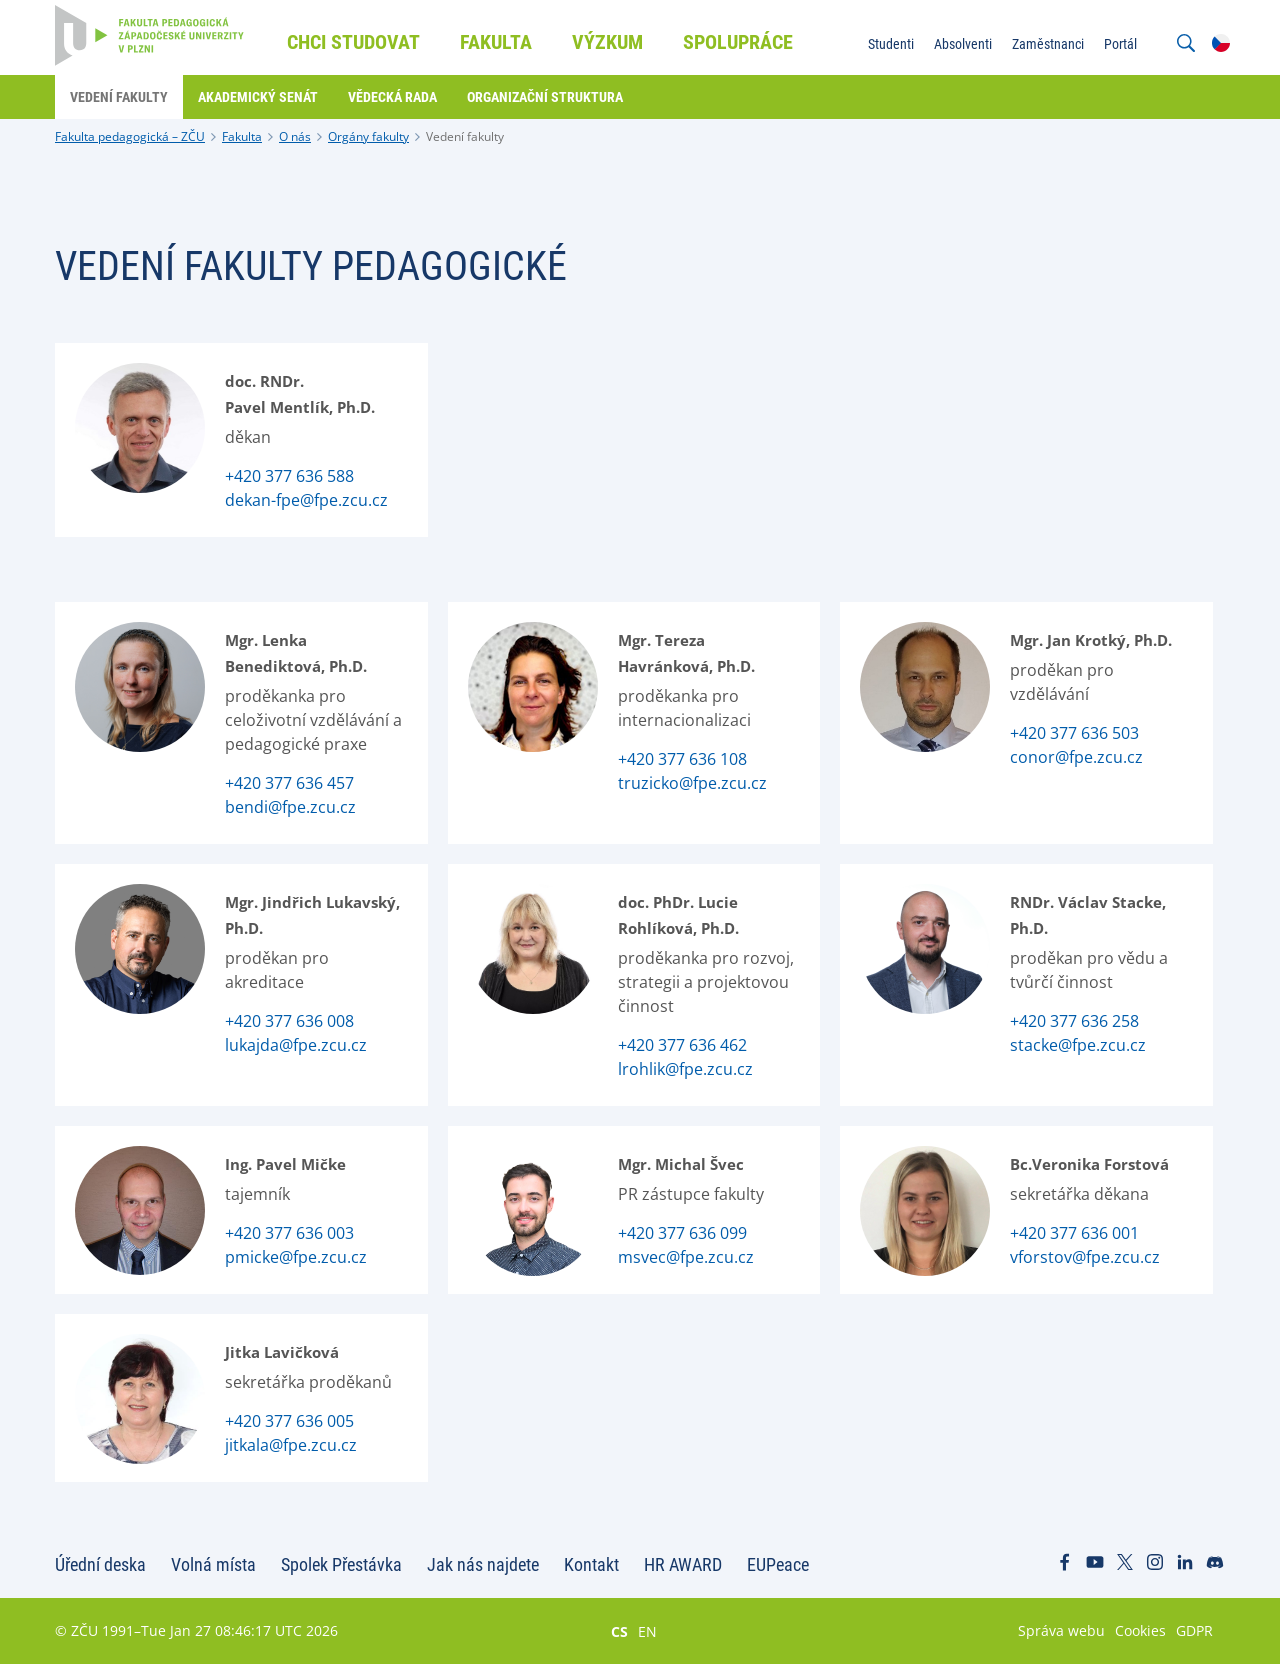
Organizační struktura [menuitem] (545, 97)
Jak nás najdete (483, 1564)
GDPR (1194, 1630)
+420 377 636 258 (1074, 1021)
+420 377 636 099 (682, 1233)
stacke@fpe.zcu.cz (1078, 1045)
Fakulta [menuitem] (496, 42)
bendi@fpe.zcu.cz (290, 807)
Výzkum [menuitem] (607, 42)
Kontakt (591, 1564)
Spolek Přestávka (341, 1564)
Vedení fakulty (465, 136)
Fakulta (242, 136)
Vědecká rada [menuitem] (392, 97)
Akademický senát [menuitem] (258, 97)
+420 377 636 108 (682, 759)
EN (647, 1631)
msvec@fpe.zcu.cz (686, 1257)
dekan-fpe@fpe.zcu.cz (306, 500)
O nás (295, 136)
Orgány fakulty (368, 136)
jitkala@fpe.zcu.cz (291, 1445)
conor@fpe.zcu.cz (1076, 757)
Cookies (1140, 1630)
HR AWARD (683, 1564)
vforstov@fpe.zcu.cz (1085, 1257)
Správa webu (1061, 1630)
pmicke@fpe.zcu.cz (296, 1257)
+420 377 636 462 (682, 1045)
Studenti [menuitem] (891, 44)
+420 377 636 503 (1074, 733)
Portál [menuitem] (1120, 44)
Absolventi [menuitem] (963, 44)
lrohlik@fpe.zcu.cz (685, 1069)
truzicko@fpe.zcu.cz (692, 783)
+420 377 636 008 (289, 1021)
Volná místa (213, 1564)
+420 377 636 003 (289, 1233)
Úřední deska (100, 1564)
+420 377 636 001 (1074, 1233)
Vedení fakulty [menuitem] (119, 97)
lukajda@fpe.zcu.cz (296, 1045)
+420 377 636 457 (289, 783)
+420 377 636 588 (289, 476)
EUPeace (778, 1564)
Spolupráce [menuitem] (738, 42)
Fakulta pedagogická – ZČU (130, 136)
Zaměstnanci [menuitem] (1048, 44)
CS (619, 1631)
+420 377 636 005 (289, 1421)
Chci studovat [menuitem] (353, 42)
